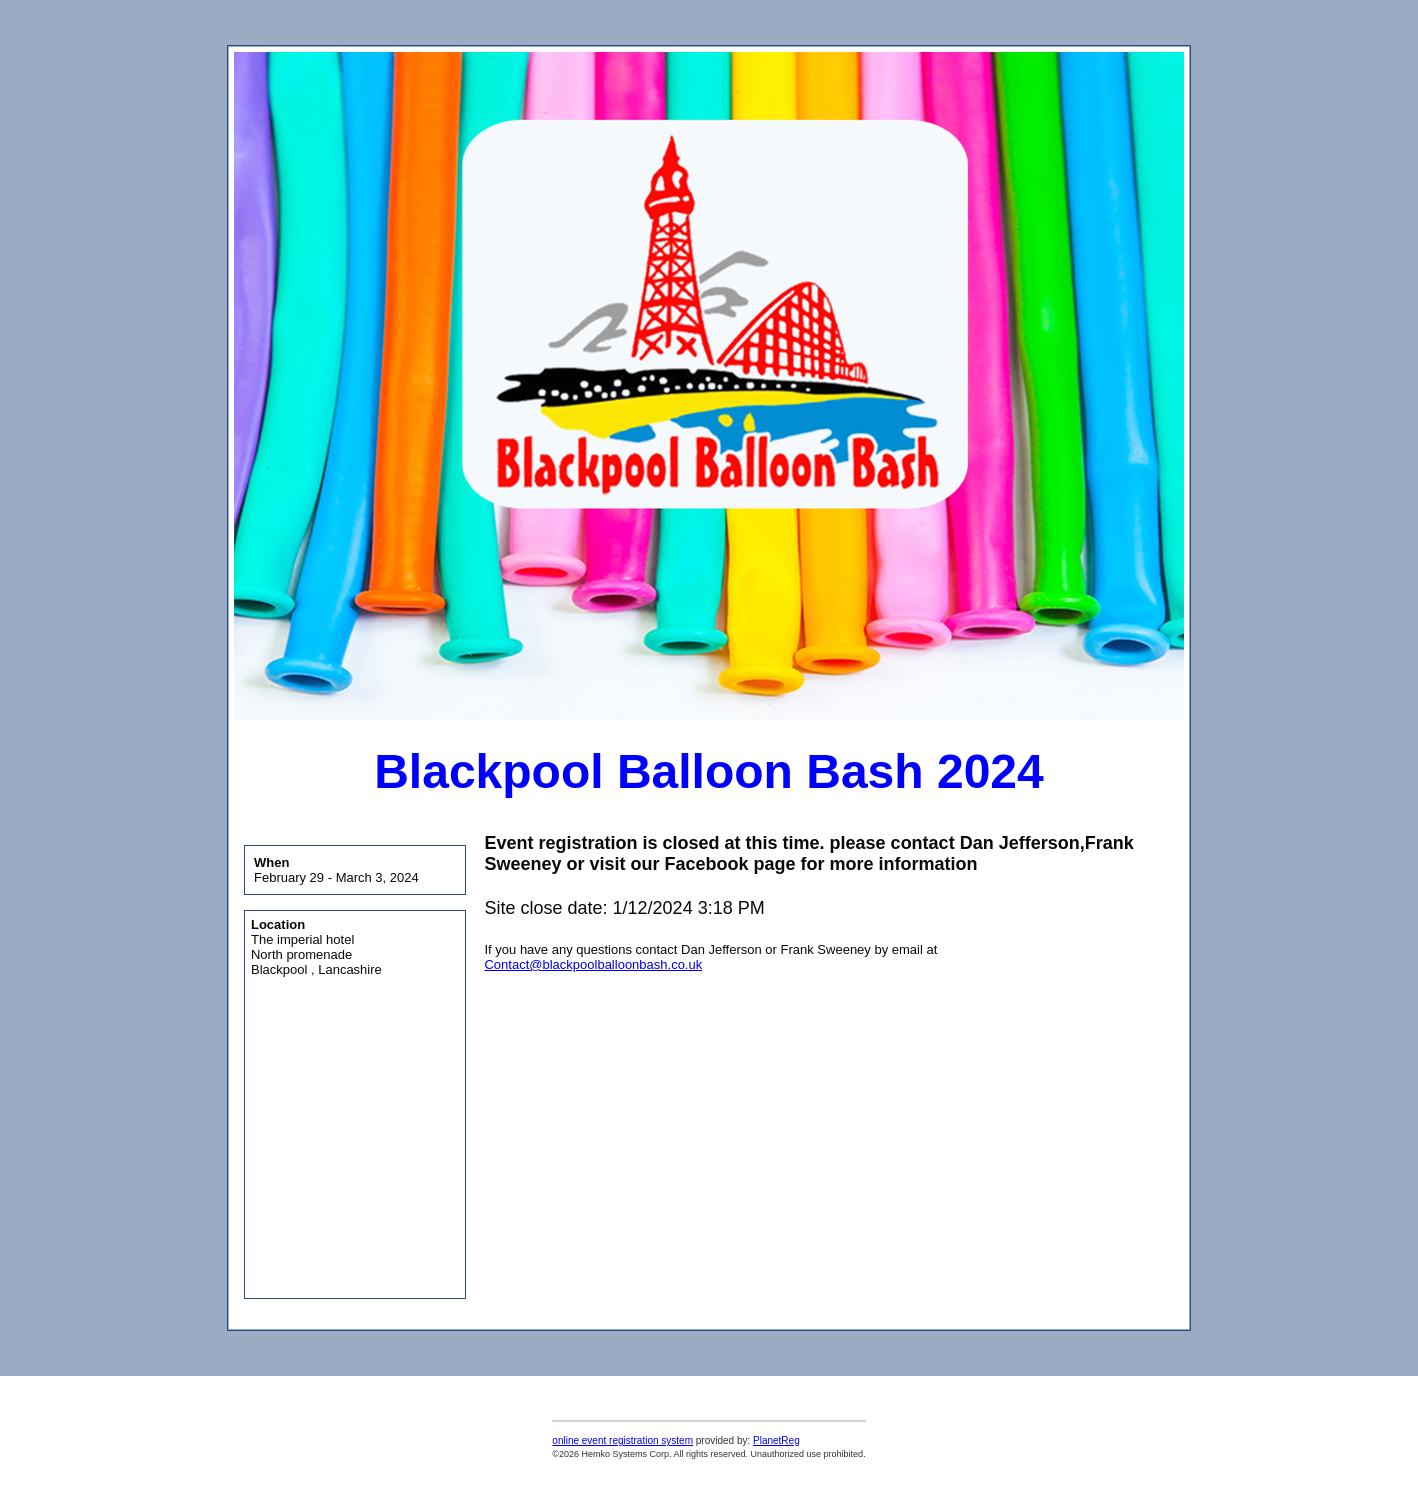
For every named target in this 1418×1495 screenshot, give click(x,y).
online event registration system (622, 1440)
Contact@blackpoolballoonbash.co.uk (593, 964)
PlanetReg (776, 1440)
